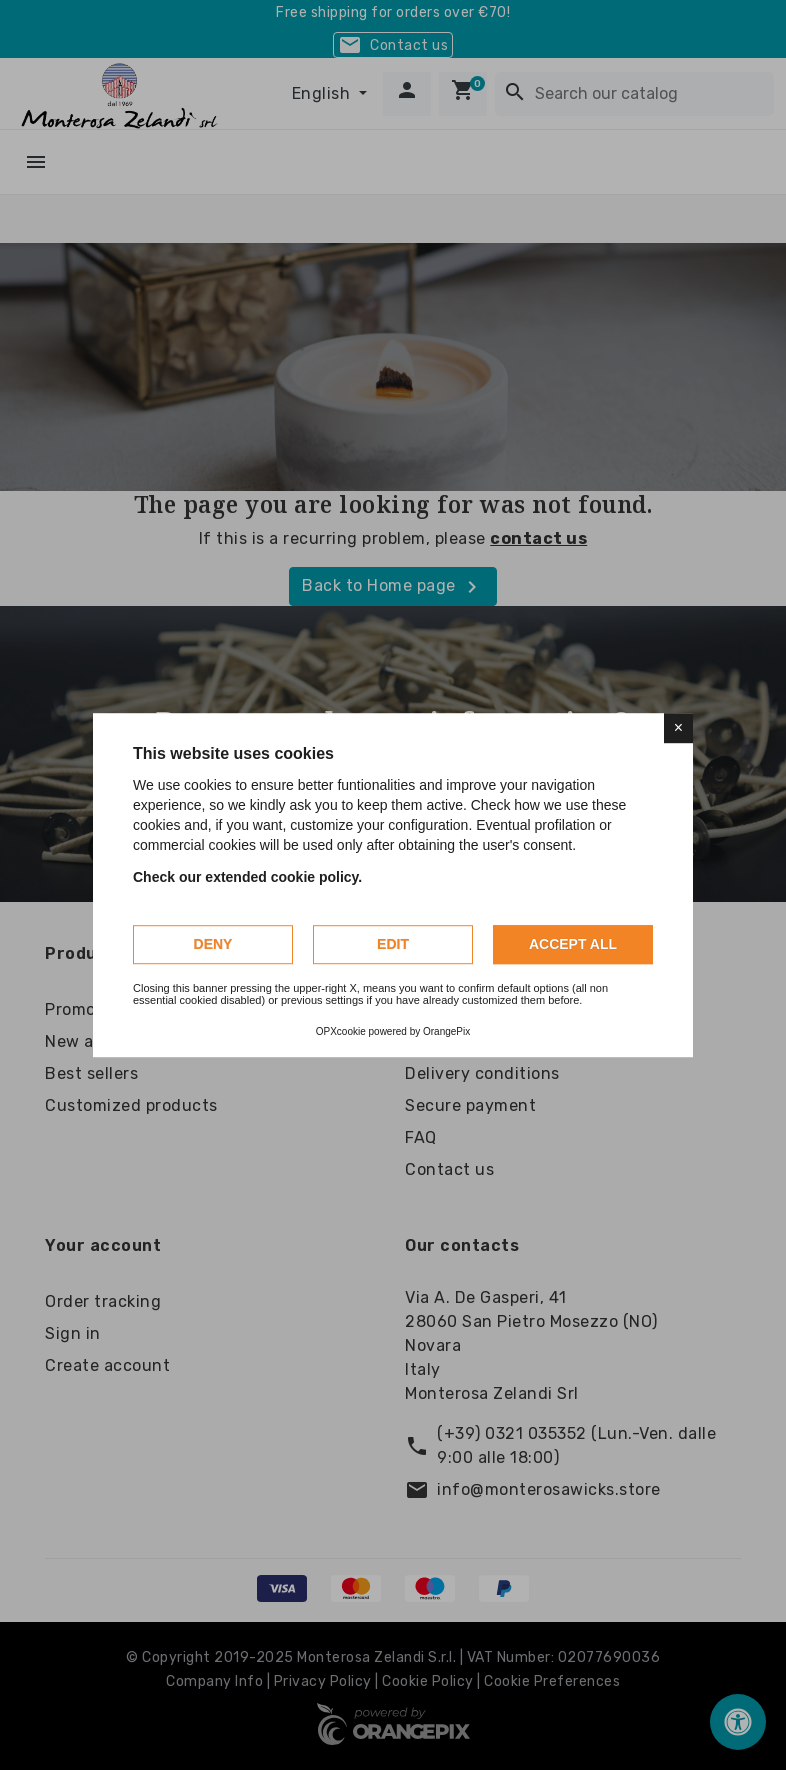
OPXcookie (341, 1031)
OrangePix (446, 1031)
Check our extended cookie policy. (247, 877)
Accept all (573, 944)
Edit (393, 944)
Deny (213, 944)
